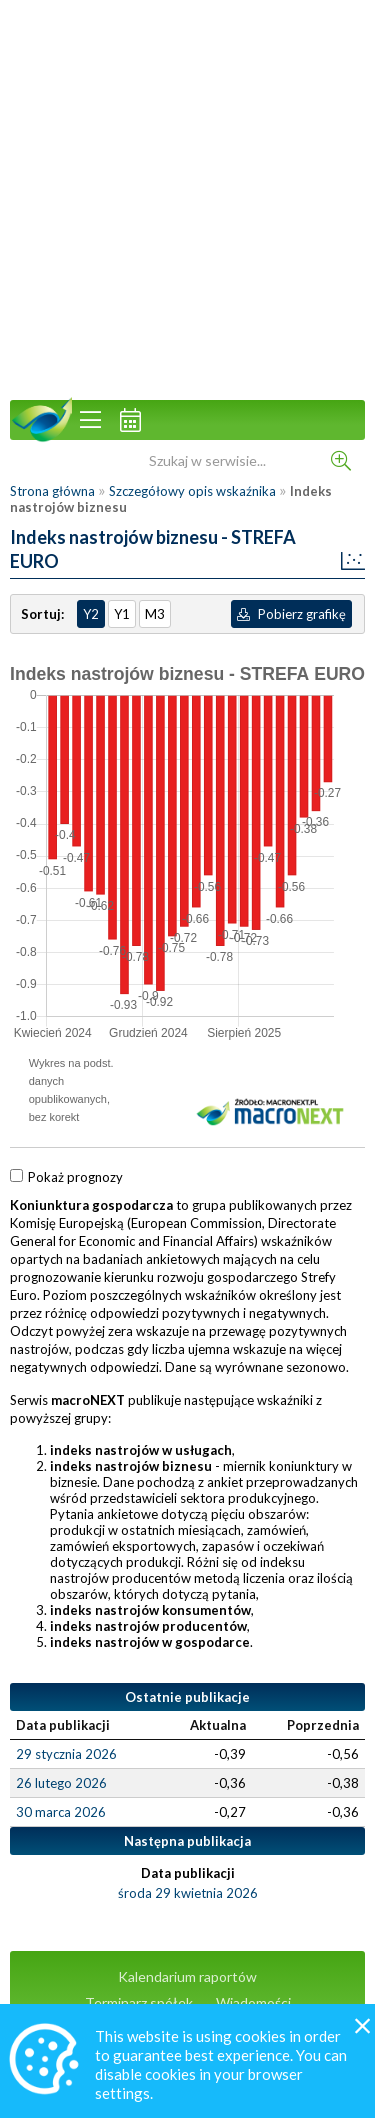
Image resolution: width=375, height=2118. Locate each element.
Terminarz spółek (139, 2002)
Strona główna (52, 491)
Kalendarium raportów (187, 1976)
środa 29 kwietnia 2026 (188, 1893)
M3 (155, 614)
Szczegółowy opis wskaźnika (192, 491)
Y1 (122, 614)
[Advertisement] (187, 197)
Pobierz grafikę (291, 614)
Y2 (91, 614)
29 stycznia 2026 (66, 1754)
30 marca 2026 (61, 1812)
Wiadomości (253, 2002)
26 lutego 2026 (61, 1783)
